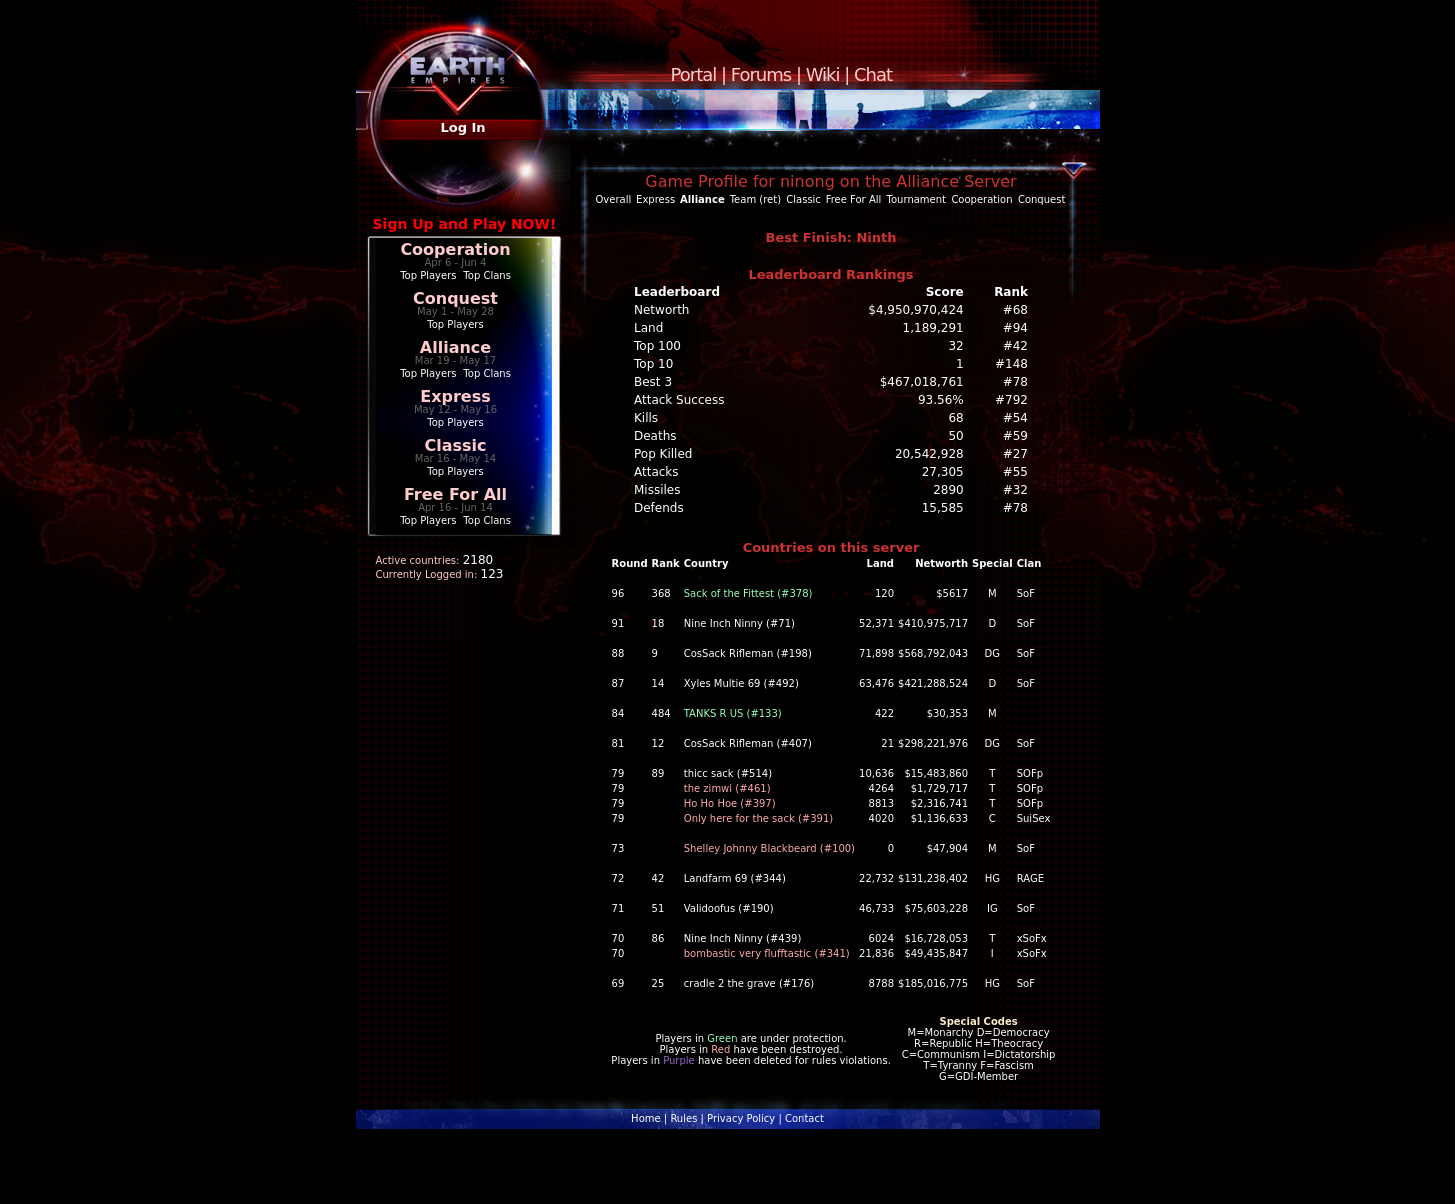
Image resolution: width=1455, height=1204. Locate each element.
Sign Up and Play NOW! (465, 224)
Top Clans (487, 275)
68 (955, 418)
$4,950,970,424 (915, 310)
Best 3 (653, 382)
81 (618, 743)
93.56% (941, 400)
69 (618, 983)
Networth (661, 310)
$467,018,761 (922, 382)
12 (658, 743)
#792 (1011, 400)
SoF (1026, 593)
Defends (659, 508)
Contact (804, 1118)
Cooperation (455, 249)
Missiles (657, 490)
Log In (462, 127)
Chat (873, 74)
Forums (761, 74)
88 (618, 653)
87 (618, 683)
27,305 (943, 472)
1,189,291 (933, 328)
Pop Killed (663, 454)
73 (618, 848)
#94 (1015, 328)
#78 (1015, 382)
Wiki (823, 74)
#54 (1015, 418)
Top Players (428, 275)
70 (618, 938)
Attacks (656, 472)
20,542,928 (929, 454)
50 (955, 436)
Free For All (455, 494)
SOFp (1030, 773)
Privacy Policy (741, 1118)
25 (658, 983)
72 (618, 878)
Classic (455, 445)
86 (658, 938)
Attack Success (679, 400)
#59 (1015, 436)
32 (955, 346)
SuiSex (1034, 818)
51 (658, 908)
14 (658, 683)
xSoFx (1032, 938)
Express (455, 396)
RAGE (1030, 878)
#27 (1015, 454)
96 (618, 593)
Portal (694, 74)
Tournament (916, 199)
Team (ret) (755, 199)
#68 (1015, 310)
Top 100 (657, 346)
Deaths (655, 436)
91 (618, 623)
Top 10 (653, 364)
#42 (1015, 346)
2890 (948, 490)
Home (646, 1118)
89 (658, 773)
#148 (1011, 364)
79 (618, 773)
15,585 (943, 508)
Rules (683, 1118)
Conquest (455, 298)
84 (618, 713)
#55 (1015, 472)
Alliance (455, 347)
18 (658, 623)
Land (648, 328)
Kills (646, 418)
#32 (1015, 490)
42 (658, 878)
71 (618, 908)
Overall (614, 199)
